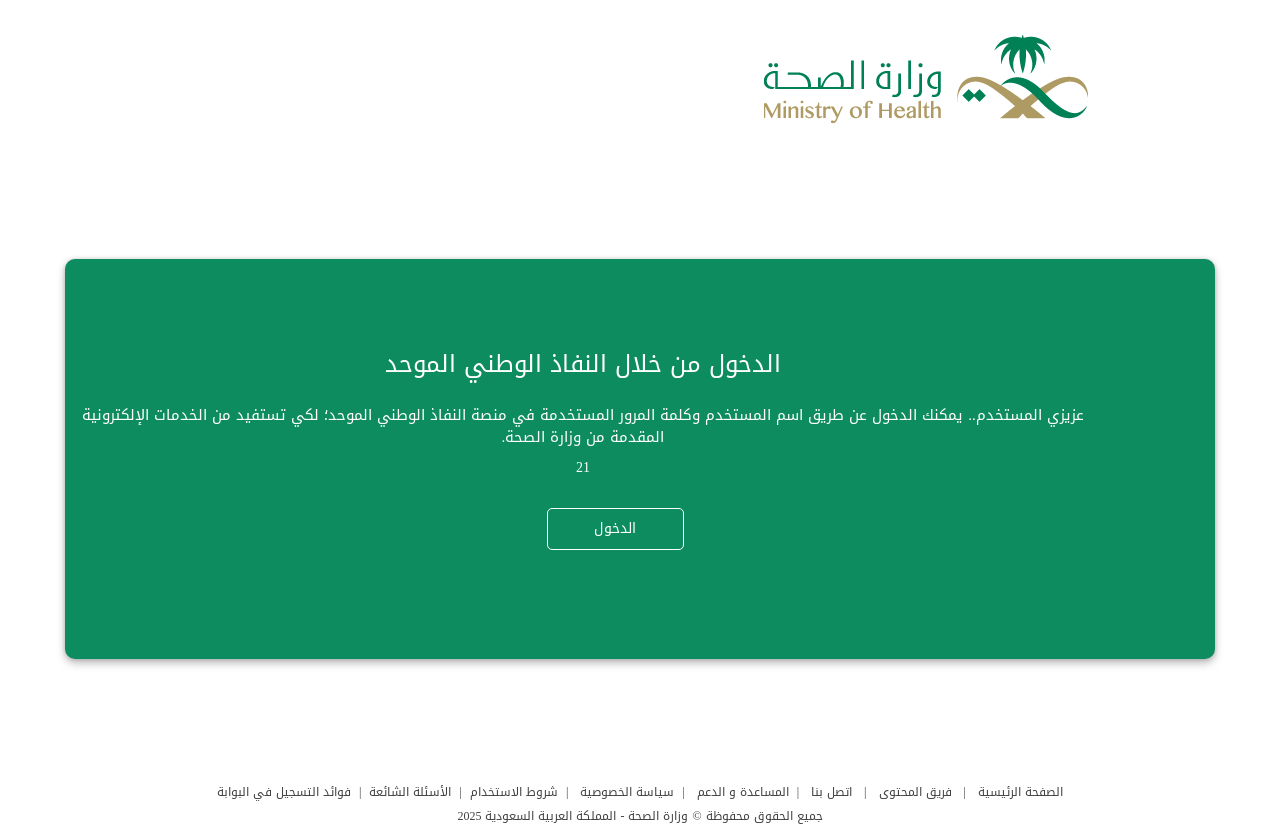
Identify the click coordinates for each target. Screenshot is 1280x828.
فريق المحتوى (915, 792)
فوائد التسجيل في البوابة (284, 792)
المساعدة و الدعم (743, 792)
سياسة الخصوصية (627, 792)
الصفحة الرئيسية (1020, 792)
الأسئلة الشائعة (410, 792)
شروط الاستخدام (514, 792)
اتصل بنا (831, 792)
